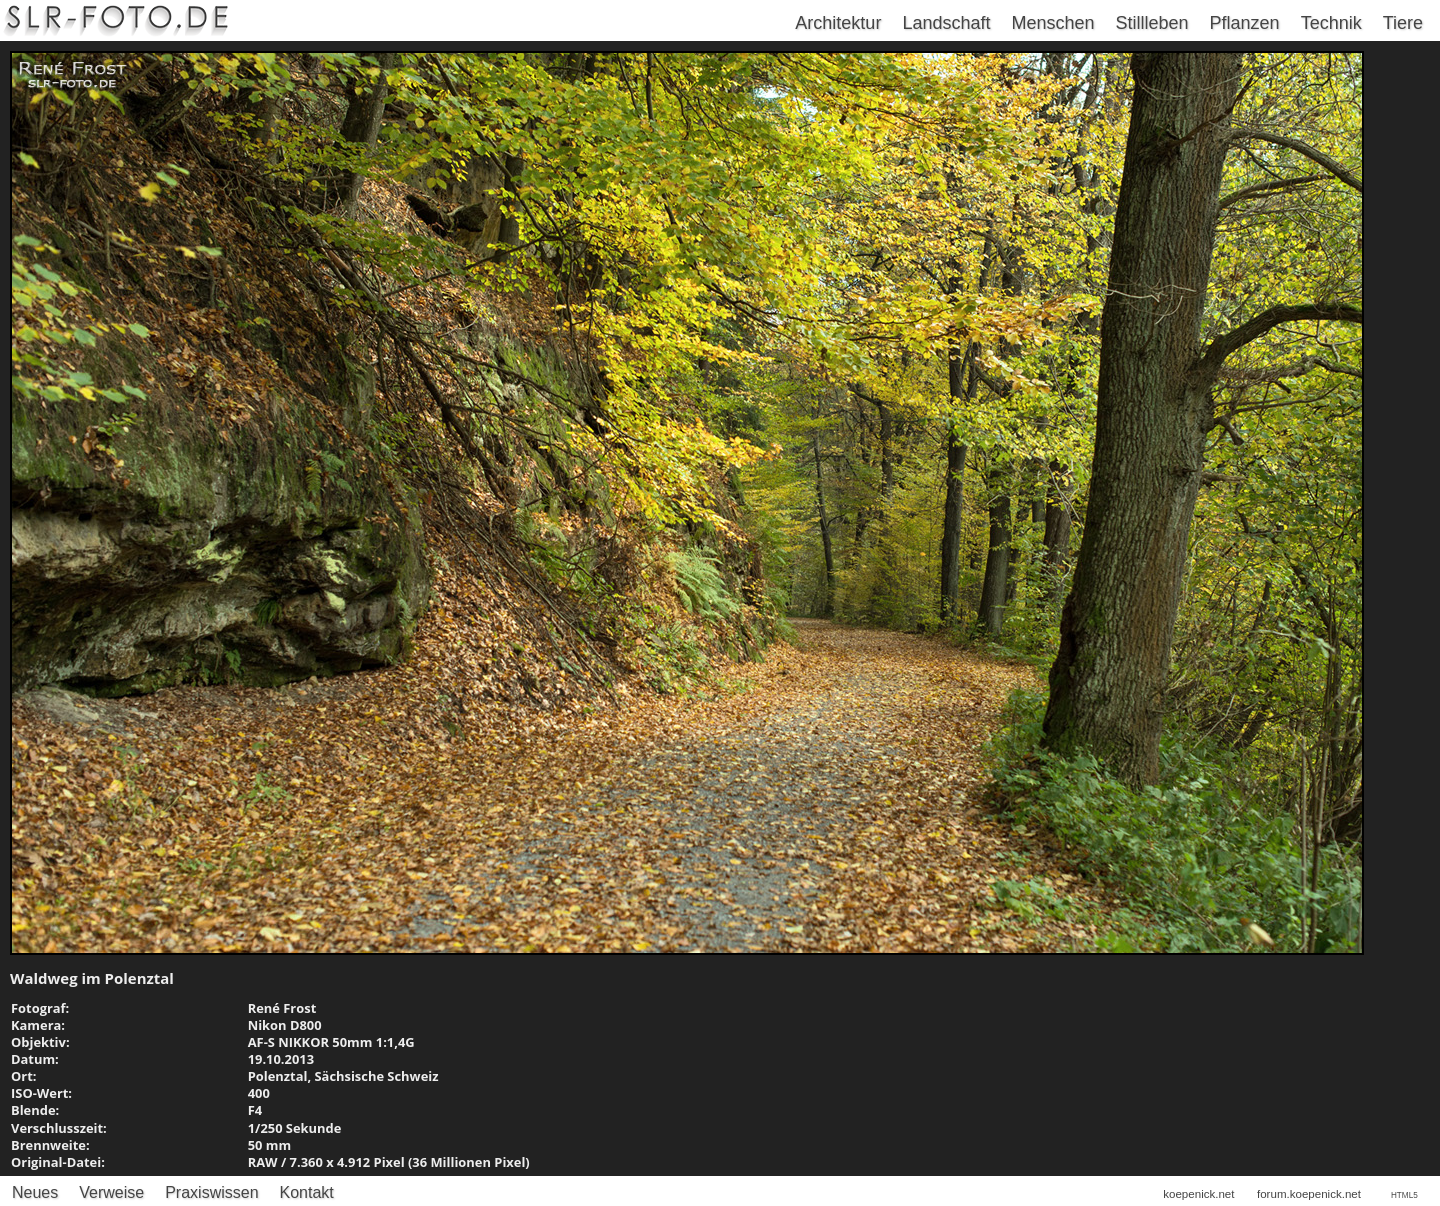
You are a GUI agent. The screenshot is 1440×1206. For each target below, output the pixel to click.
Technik (1331, 23)
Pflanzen (1245, 23)
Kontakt (307, 1192)
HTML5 (1404, 1195)
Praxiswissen (211, 1192)
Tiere (1403, 23)
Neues (35, 1192)
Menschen (1052, 23)
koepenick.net (1198, 1194)
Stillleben (1152, 23)
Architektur (838, 23)
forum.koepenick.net (1309, 1194)
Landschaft (946, 23)
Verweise (111, 1192)
